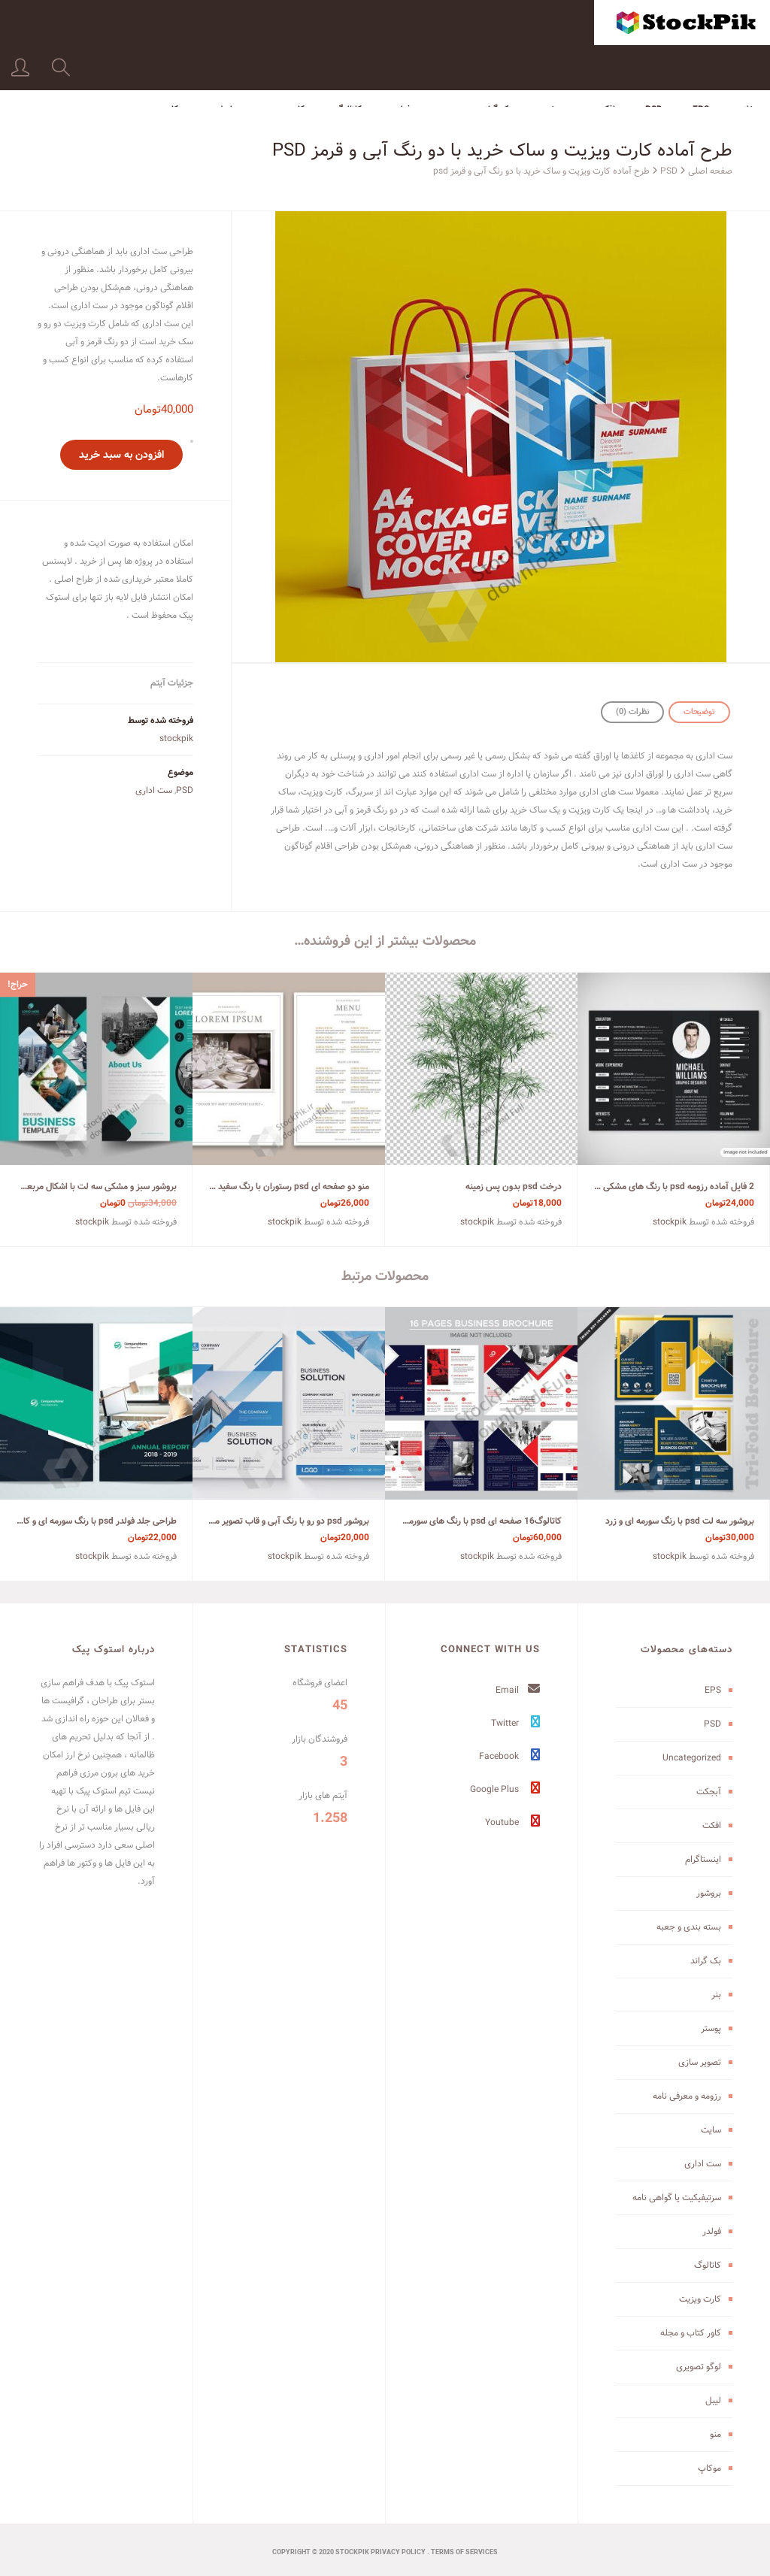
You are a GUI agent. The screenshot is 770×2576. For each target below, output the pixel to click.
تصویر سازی (699, 2062)
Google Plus (505, 1789)
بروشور (553, 64)
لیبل (224, 64)
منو (715, 2434)
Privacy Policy (398, 2552)
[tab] (699, 712)
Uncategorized (691, 1758)
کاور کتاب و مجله (690, 2333)
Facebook (509, 1756)
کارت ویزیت (283, 64)
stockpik (176, 738)
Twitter (515, 1723)
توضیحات (699, 712)
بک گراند (495, 64)
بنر (445, 64)
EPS (701, 64)
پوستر (711, 2028)
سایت (711, 2130)
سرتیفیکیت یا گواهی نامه (676, 2197)
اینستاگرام (703, 1859)
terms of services (464, 2552)
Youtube (512, 1822)
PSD (653, 64)
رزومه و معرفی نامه (687, 2096)
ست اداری (153, 790)
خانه (747, 64)
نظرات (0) (632, 712)
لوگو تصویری (698, 2367)
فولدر (401, 64)
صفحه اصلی (710, 171)
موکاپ (174, 64)
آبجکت (708, 1791)
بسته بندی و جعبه (688, 1927)
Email (518, 1690)
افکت (605, 64)
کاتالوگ (348, 64)
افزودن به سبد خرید (121, 454)
